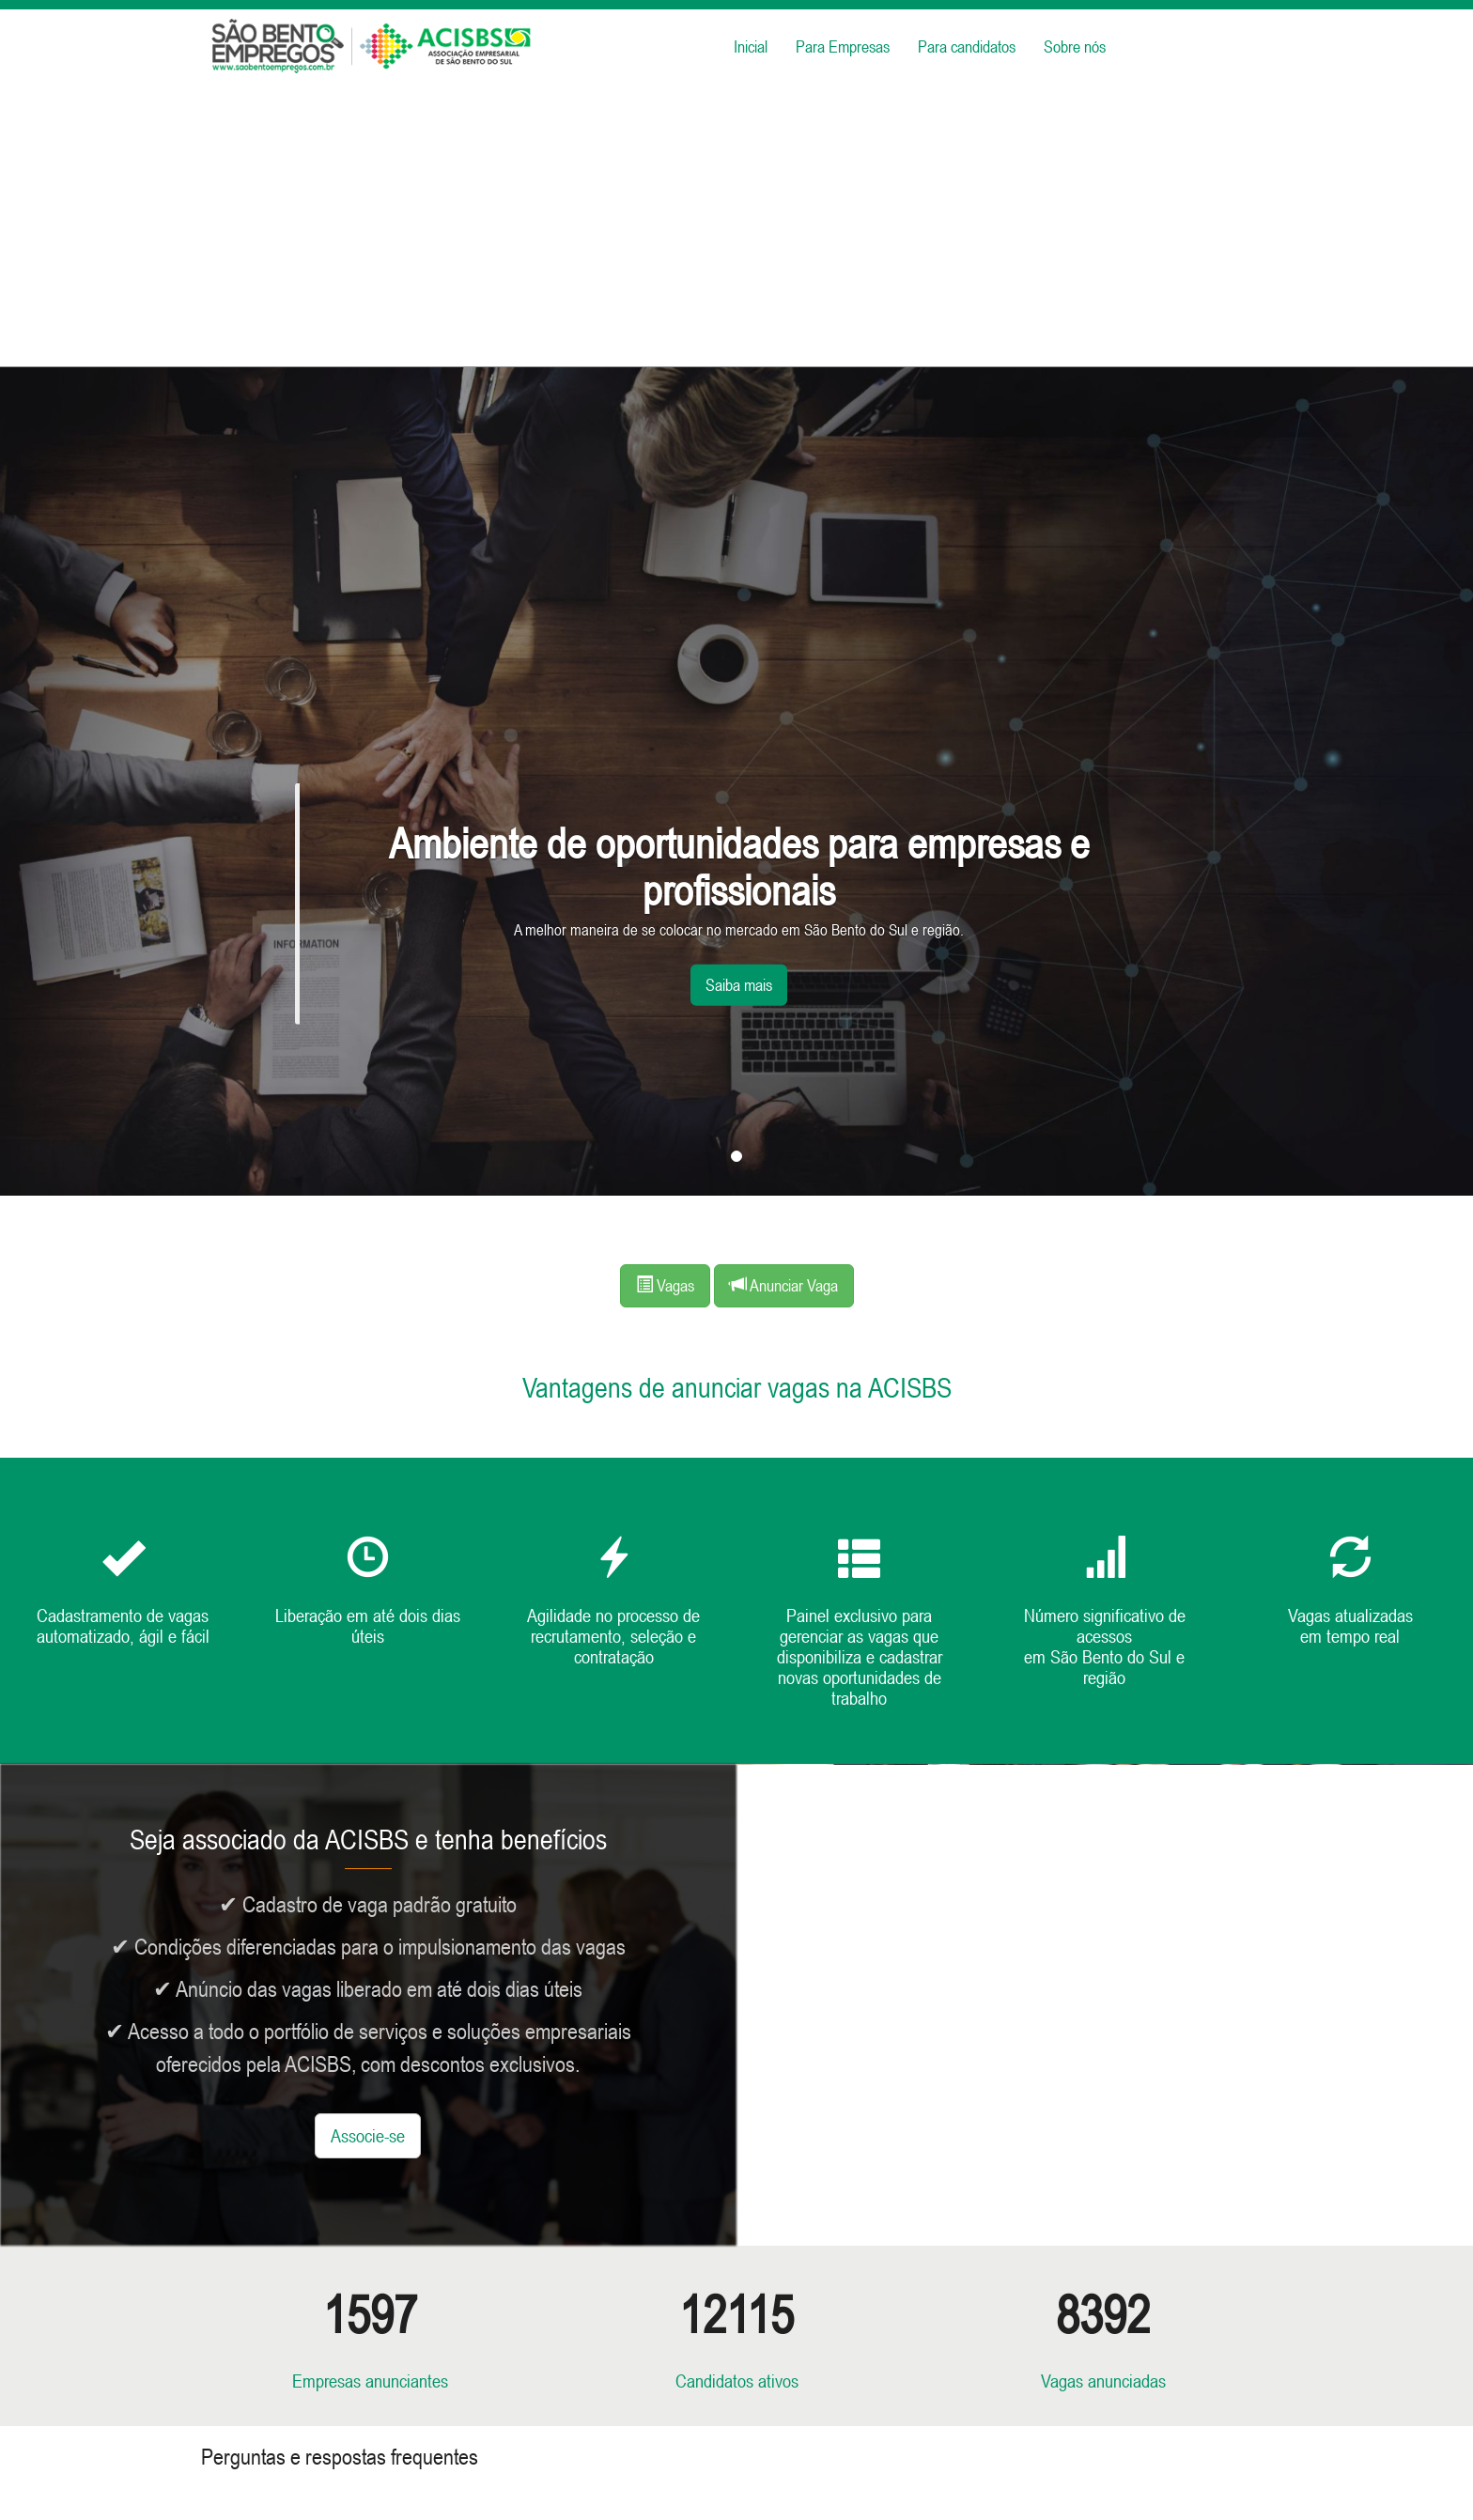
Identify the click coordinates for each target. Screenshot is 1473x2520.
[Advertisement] (736, 225)
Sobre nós (1075, 46)
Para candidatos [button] (967, 46)
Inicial (751, 46)
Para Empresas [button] (843, 46)
